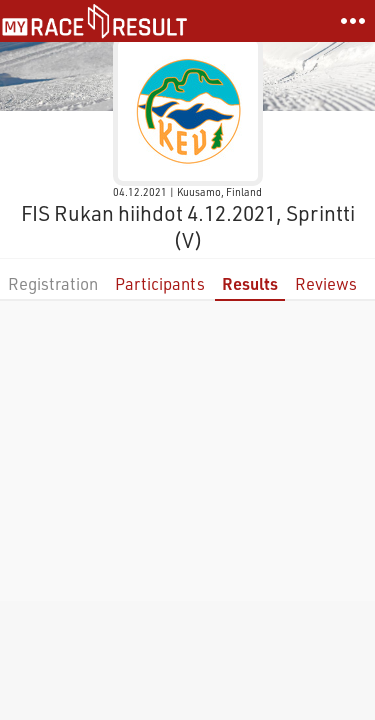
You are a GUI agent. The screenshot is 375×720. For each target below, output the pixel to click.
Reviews (326, 283)
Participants (160, 283)
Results (250, 283)
